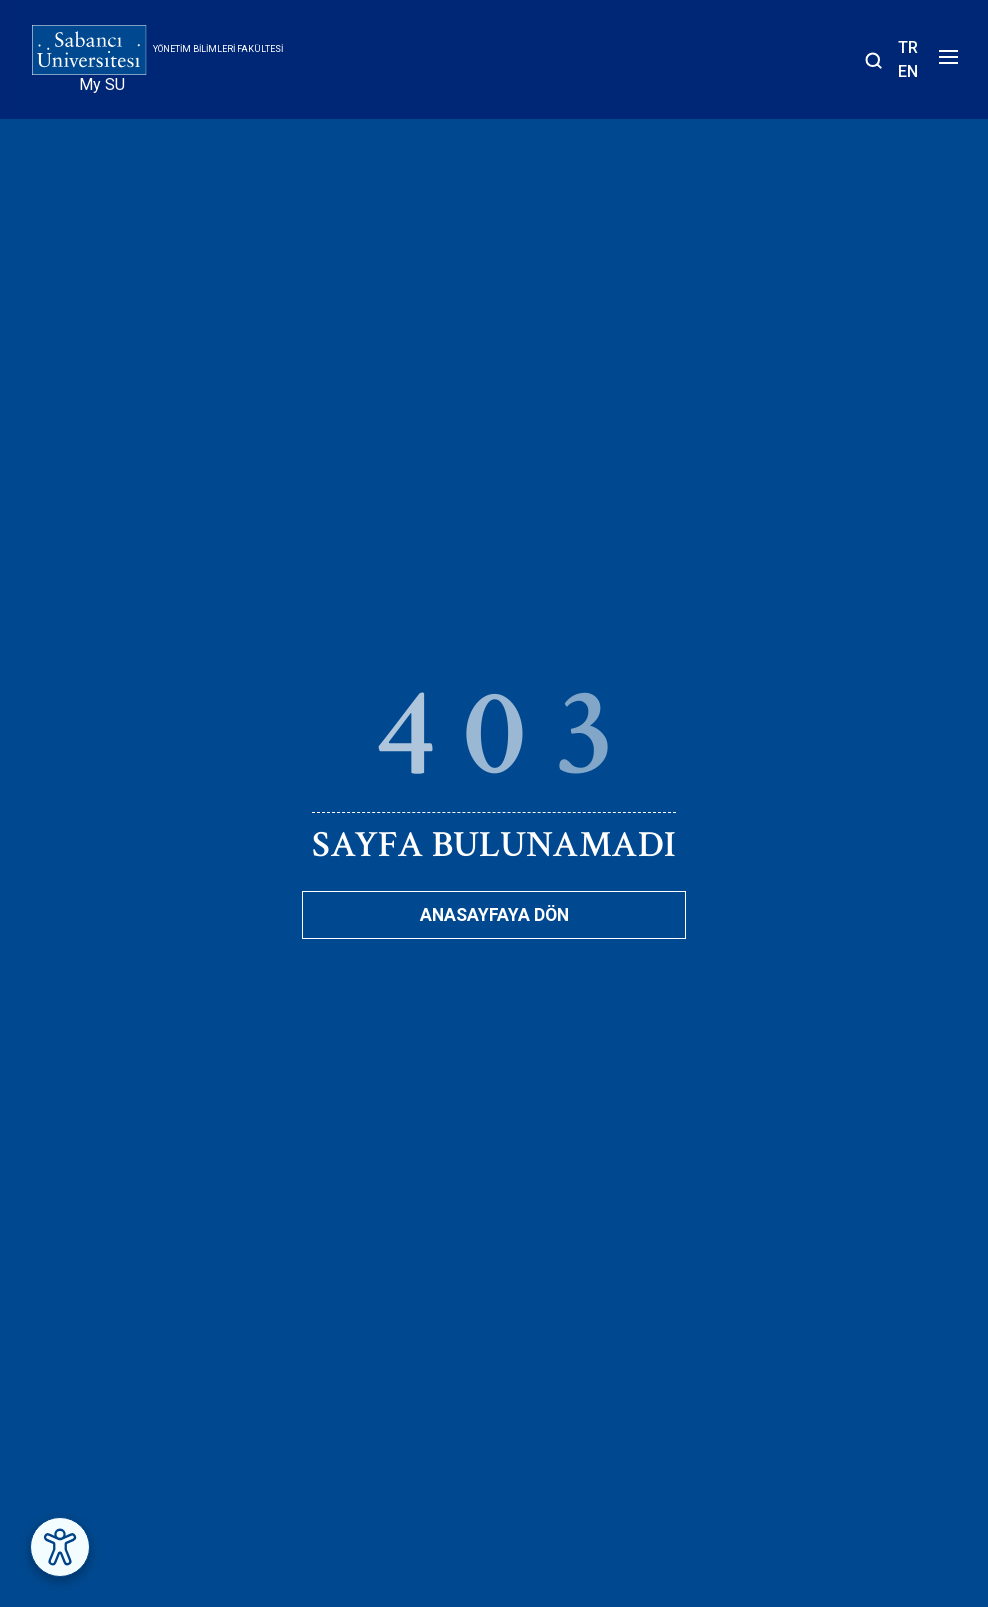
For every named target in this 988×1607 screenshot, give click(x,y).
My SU (102, 84)
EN (908, 71)
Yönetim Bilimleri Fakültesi (218, 49)
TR (908, 47)
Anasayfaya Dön (494, 915)
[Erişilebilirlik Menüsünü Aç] (60, 1547)
